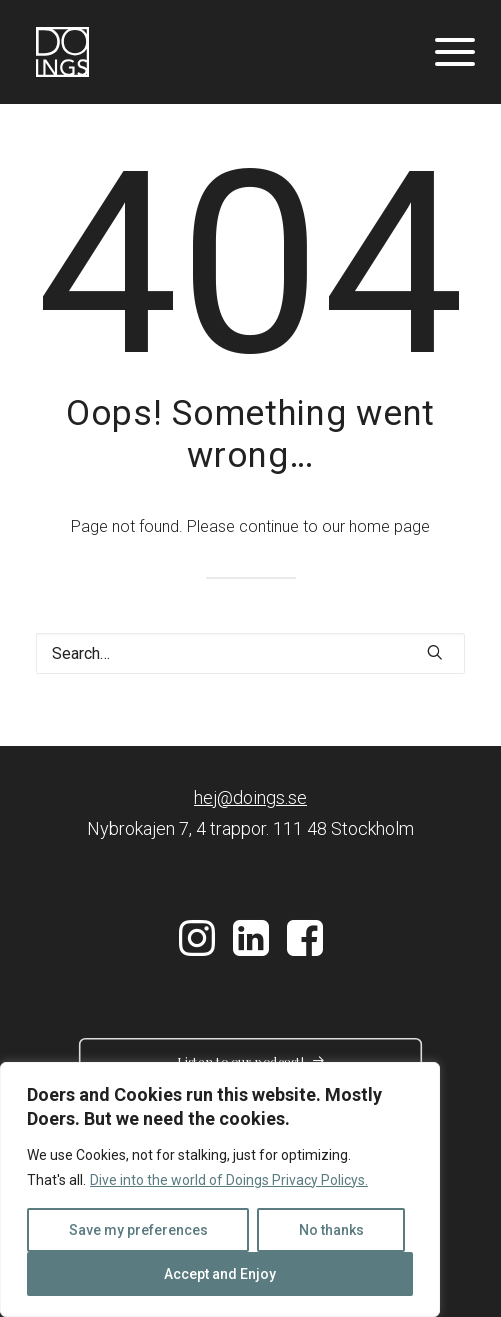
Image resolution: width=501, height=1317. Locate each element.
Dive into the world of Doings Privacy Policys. (229, 1180)
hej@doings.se (250, 797)
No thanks (331, 1230)
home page (389, 526)
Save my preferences (138, 1230)
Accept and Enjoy (220, 1274)
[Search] (250, 653)
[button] (435, 652)
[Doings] (62, 52)
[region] (220, 1189)
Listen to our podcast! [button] (251, 1061)
